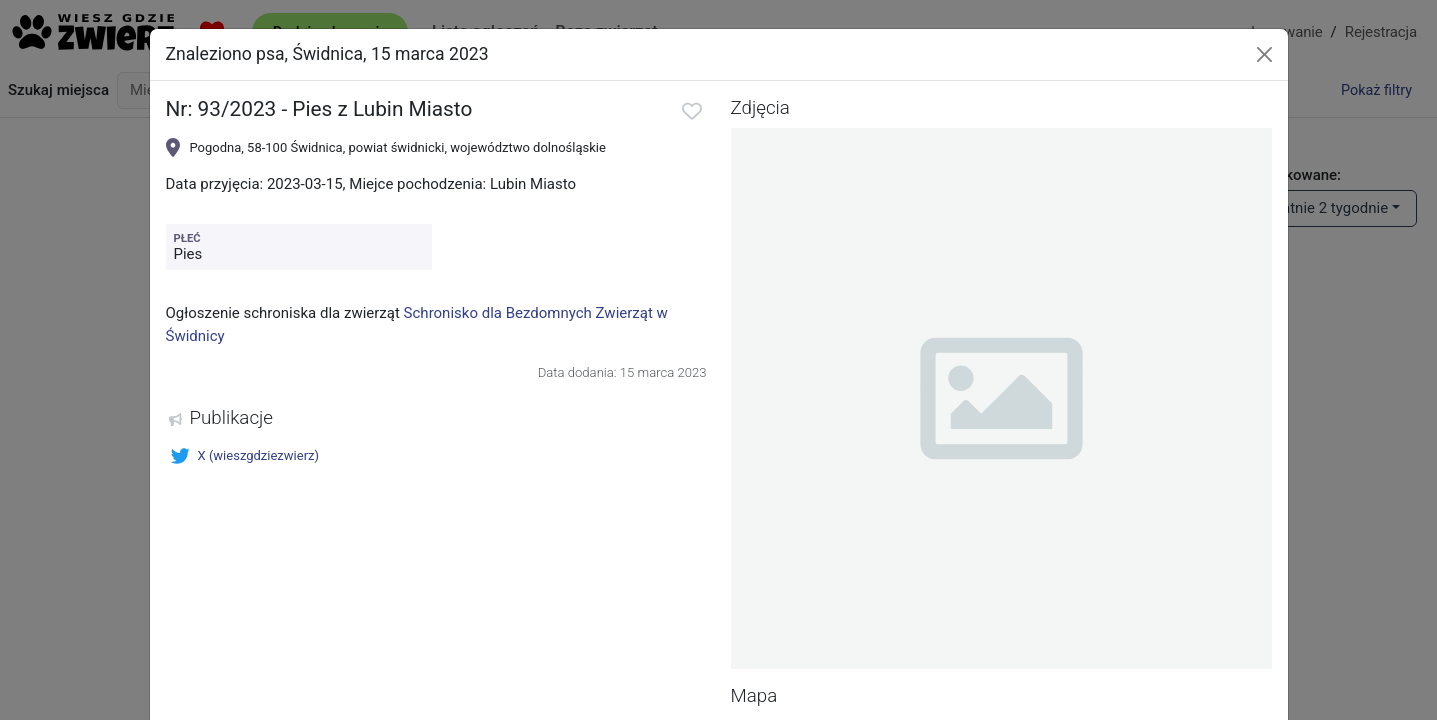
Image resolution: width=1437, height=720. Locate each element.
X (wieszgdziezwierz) (245, 456)
